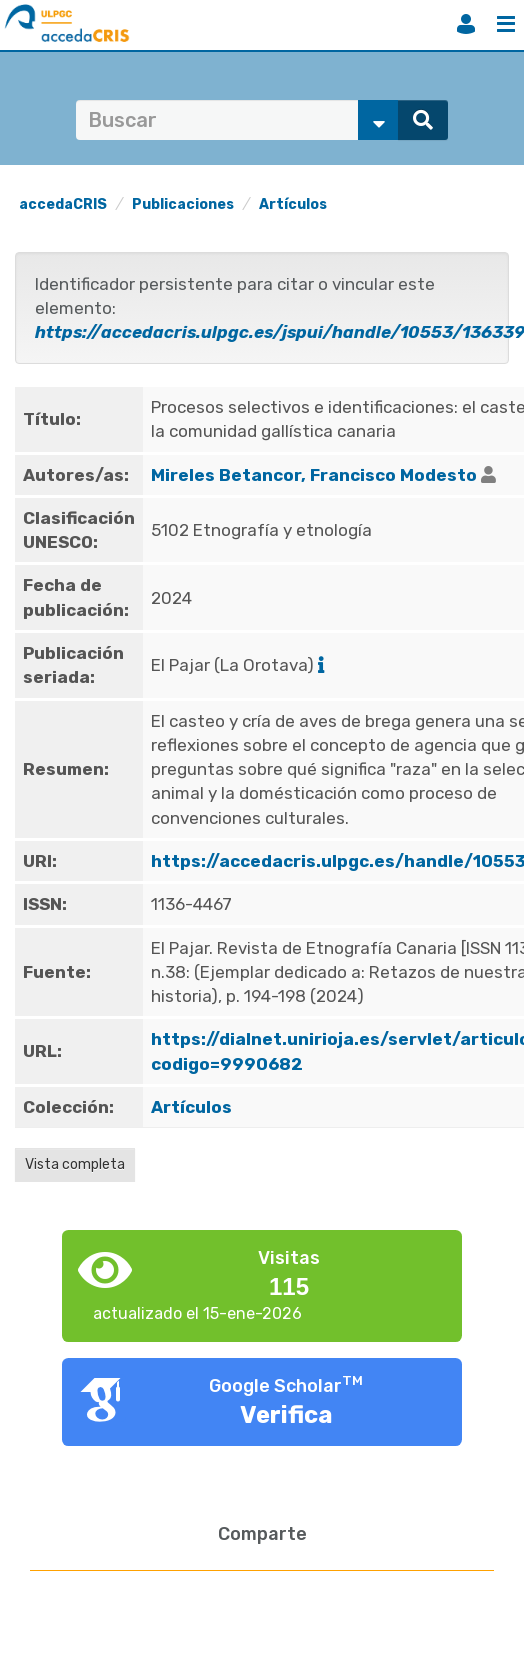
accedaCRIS (63, 204)
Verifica (286, 1415)
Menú (506, 24)
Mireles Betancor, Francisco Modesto (314, 475)
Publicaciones (183, 204)
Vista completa (75, 1164)
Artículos (293, 204)
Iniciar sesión (466, 24)
